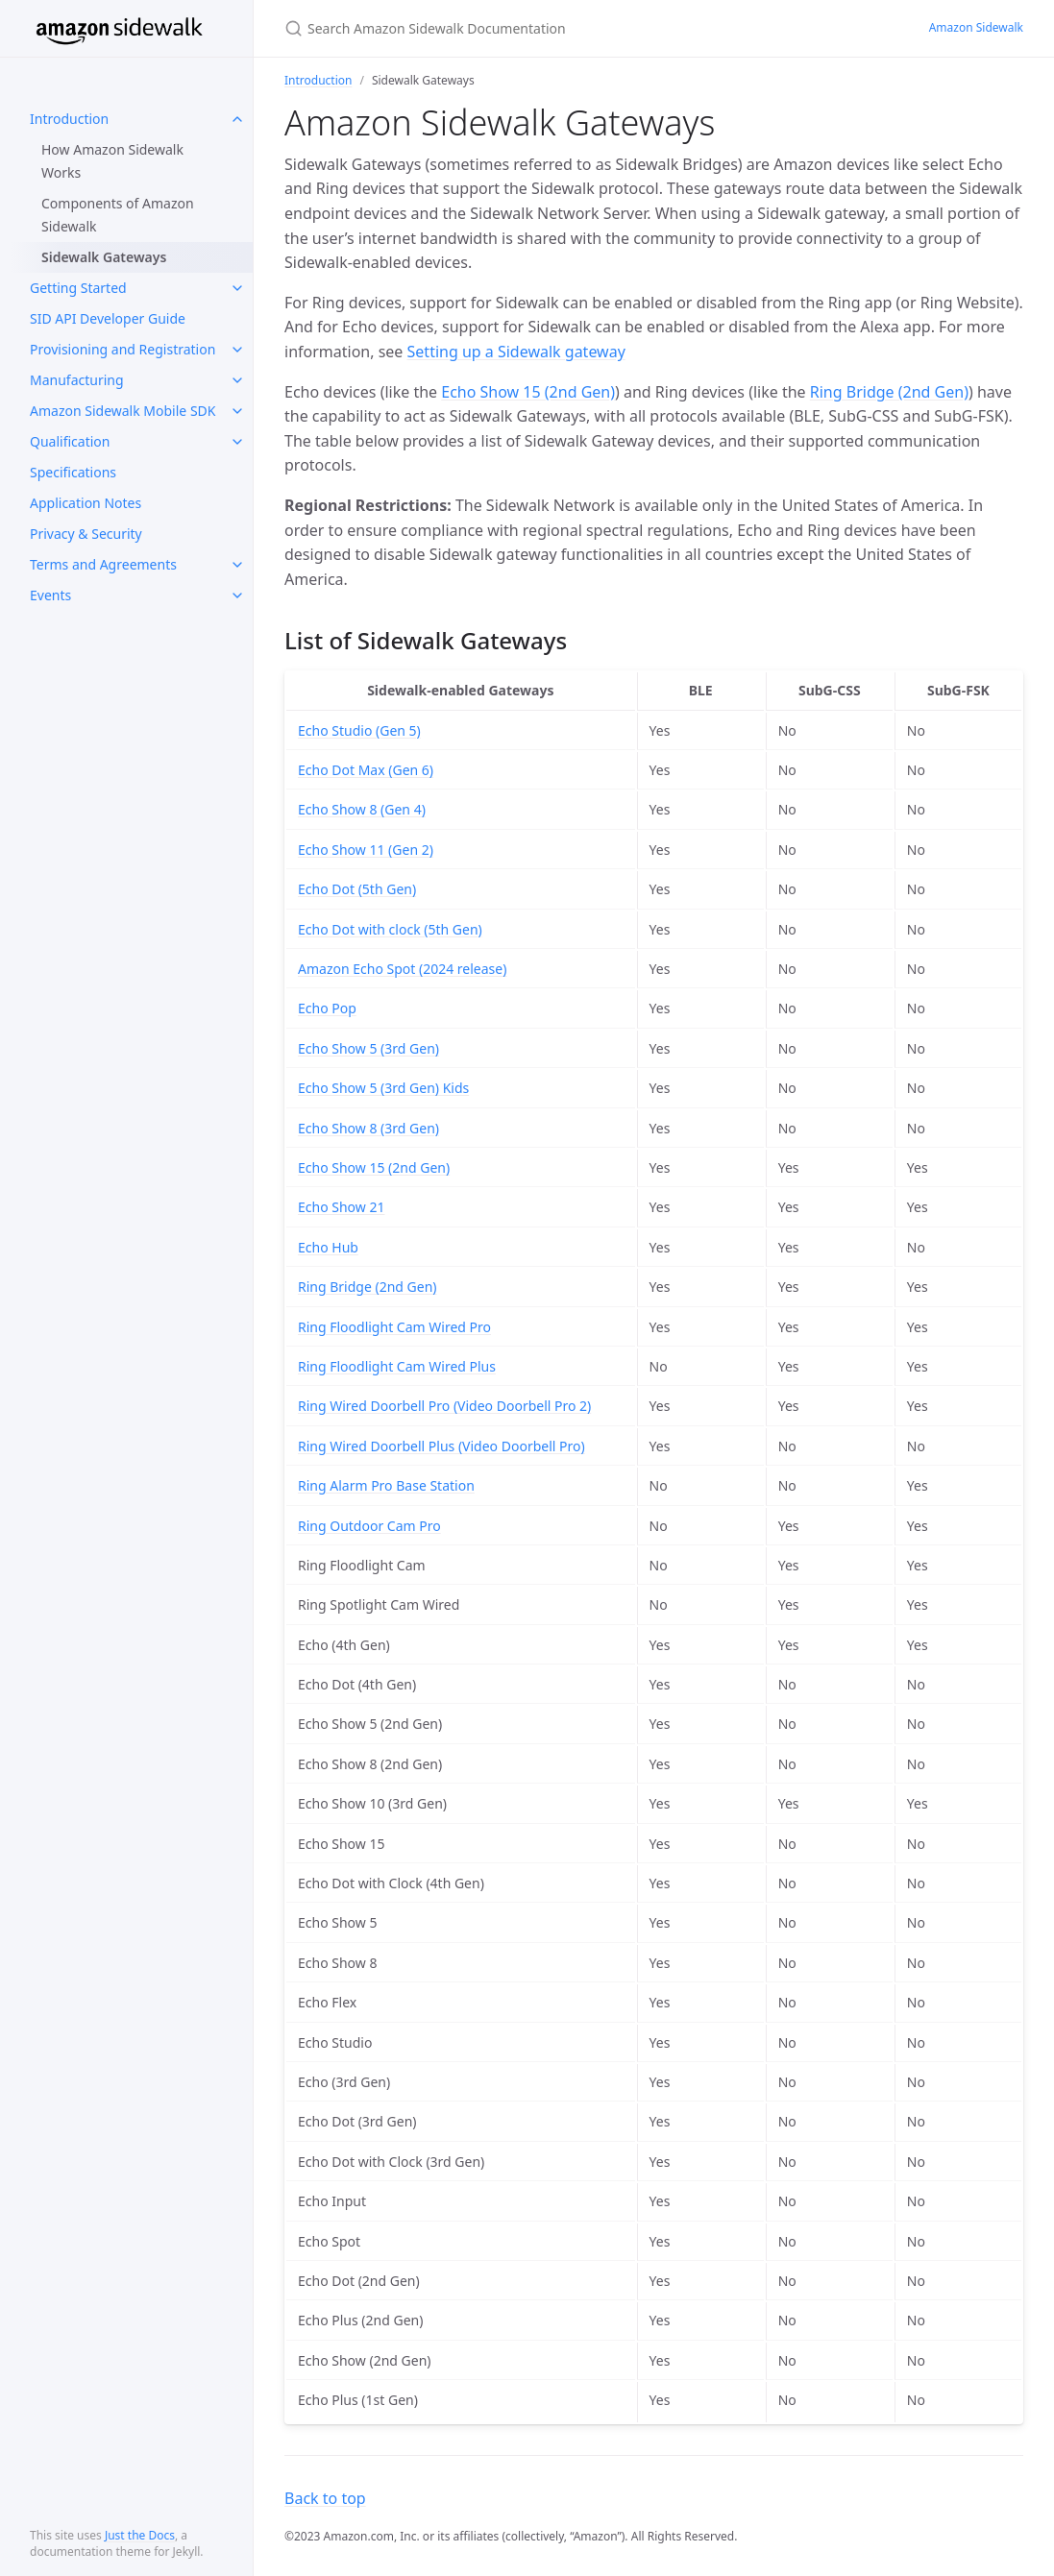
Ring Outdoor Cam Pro (369, 1526)
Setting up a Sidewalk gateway (516, 351)
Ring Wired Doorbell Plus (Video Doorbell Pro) (441, 1446)
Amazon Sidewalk (976, 27)
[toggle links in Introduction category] (237, 119)
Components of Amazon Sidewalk (117, 214)
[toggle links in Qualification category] (237, 441)
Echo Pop (327, 1008)
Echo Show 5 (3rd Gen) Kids (383, 1088)
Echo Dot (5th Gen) (357, 889)
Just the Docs (140, 2535)
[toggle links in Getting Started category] (237, 288)
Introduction (318, 80)
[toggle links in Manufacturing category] (237, 380)
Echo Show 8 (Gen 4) (362, 809)
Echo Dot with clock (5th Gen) (390, 929)
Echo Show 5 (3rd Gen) (368, 1048)
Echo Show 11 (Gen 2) (365, 849)
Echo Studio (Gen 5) (359, 730)
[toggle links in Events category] (237, 595)
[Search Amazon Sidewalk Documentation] (511, 28)
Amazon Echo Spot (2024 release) (402, 969)
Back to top (325, 2498)
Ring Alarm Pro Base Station (386, 1485)
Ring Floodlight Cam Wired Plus (397, 1366)
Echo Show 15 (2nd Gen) (528, 391)
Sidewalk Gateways (103, 257)
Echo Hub (328, 1247)
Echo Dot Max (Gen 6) (365, 770)
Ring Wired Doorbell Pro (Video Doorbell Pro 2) (444, 1406)
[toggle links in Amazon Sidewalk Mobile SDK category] (237, 411)
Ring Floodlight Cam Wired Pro (394, 1327)
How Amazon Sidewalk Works (112, 161)
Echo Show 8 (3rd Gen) (368, 1128)
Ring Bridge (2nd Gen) (889, 391)
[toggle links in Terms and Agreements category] (237, 564)
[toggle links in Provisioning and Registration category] (237, 349)
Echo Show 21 (341, 1207)
